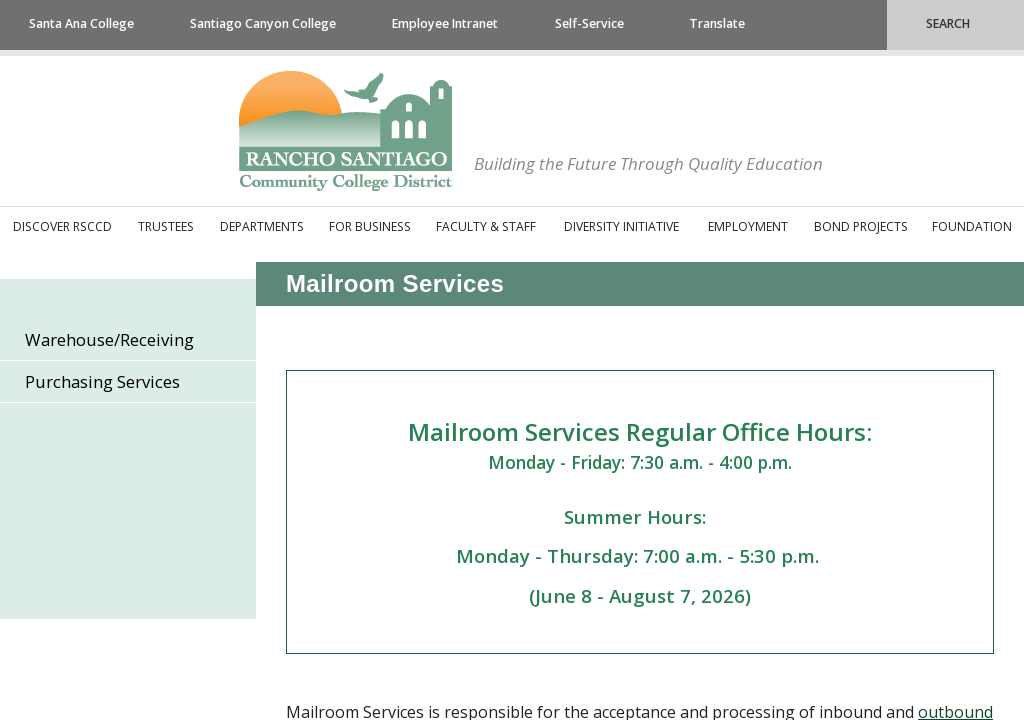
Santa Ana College (81, 23)
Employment (748, 226)
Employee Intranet (445, 23)
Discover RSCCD (62, 226)
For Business (370, 226)
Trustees (166, 226)
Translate (717, 23)
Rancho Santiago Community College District (345, 131)
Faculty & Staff (486, 226)
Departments (262, 226)
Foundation (972, 226)
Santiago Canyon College (263, 23)
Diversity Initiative (621, 226)
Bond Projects (861, 226)
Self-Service (589, 23)
